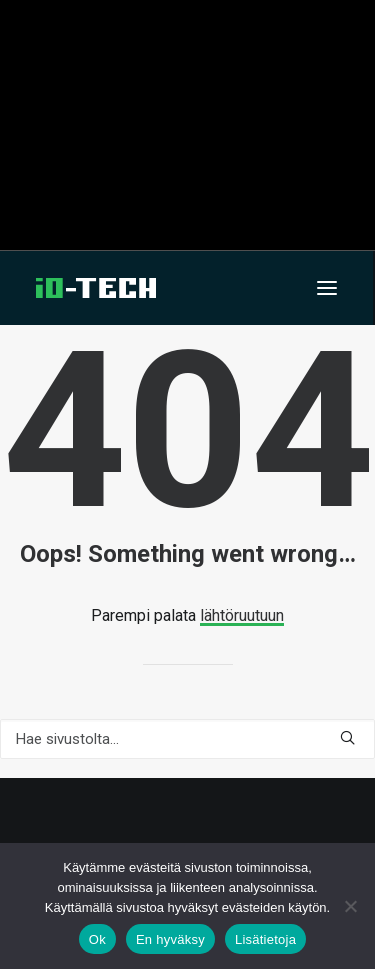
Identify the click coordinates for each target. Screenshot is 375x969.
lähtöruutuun (242, 615)
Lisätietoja (265, 939)
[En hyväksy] (350, 906)
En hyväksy (170, 939)
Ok (97, 939)
